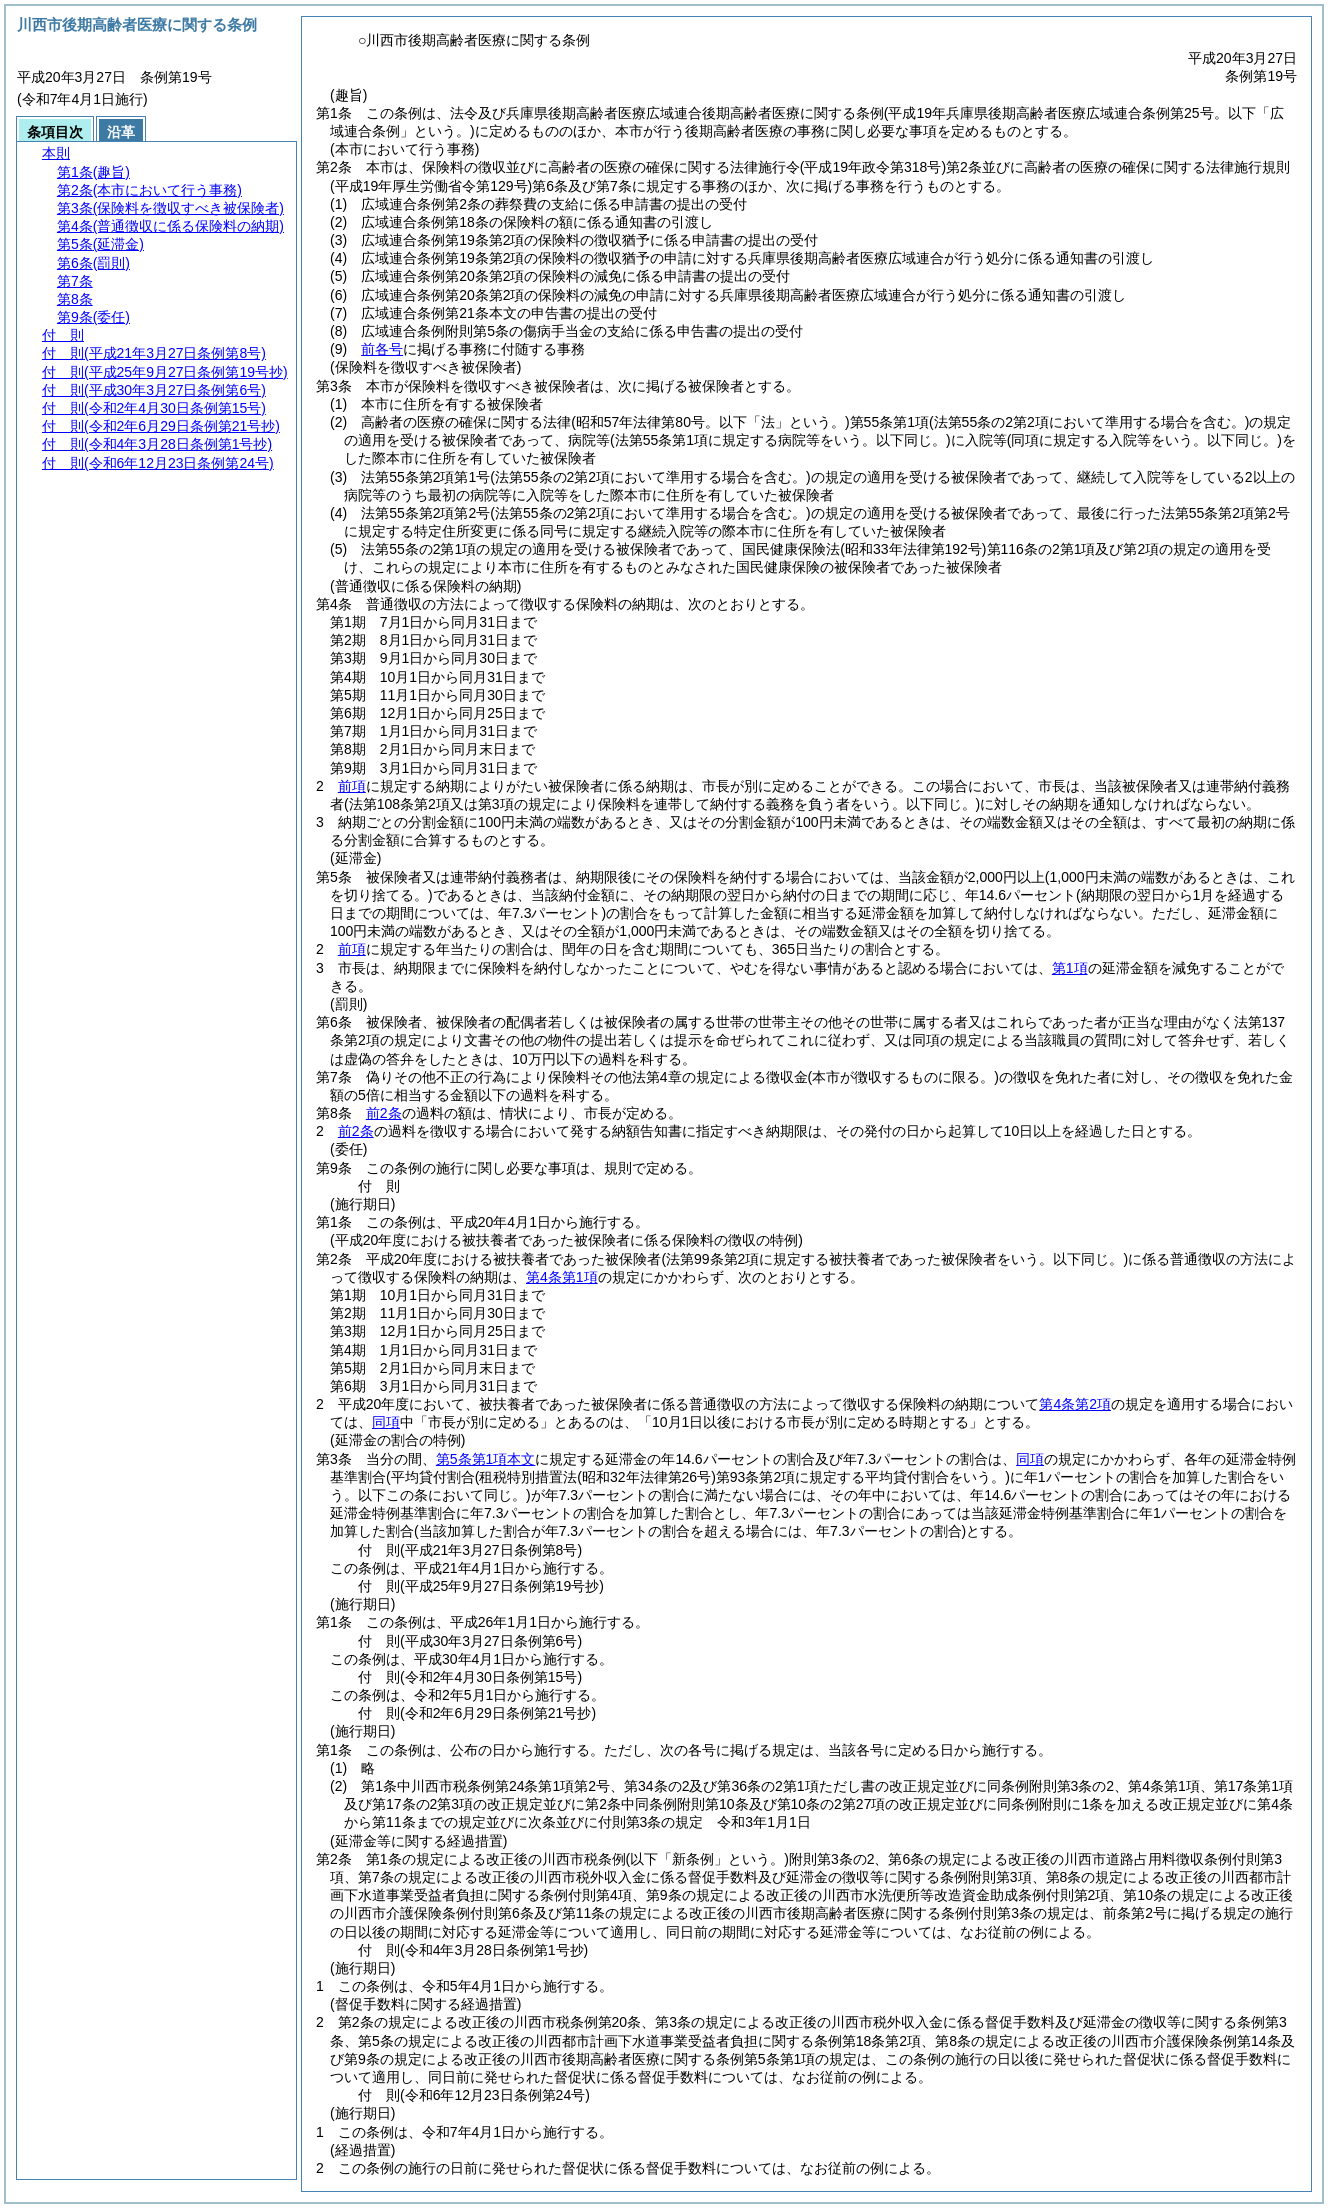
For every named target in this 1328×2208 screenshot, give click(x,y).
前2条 (384, 1113)
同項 (386, 1422)
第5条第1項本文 (486, 1459)
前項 (352, 786)
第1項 (1070, 968)
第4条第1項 (562, 1277)
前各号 (382, 349)
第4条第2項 (1075, 1404)
